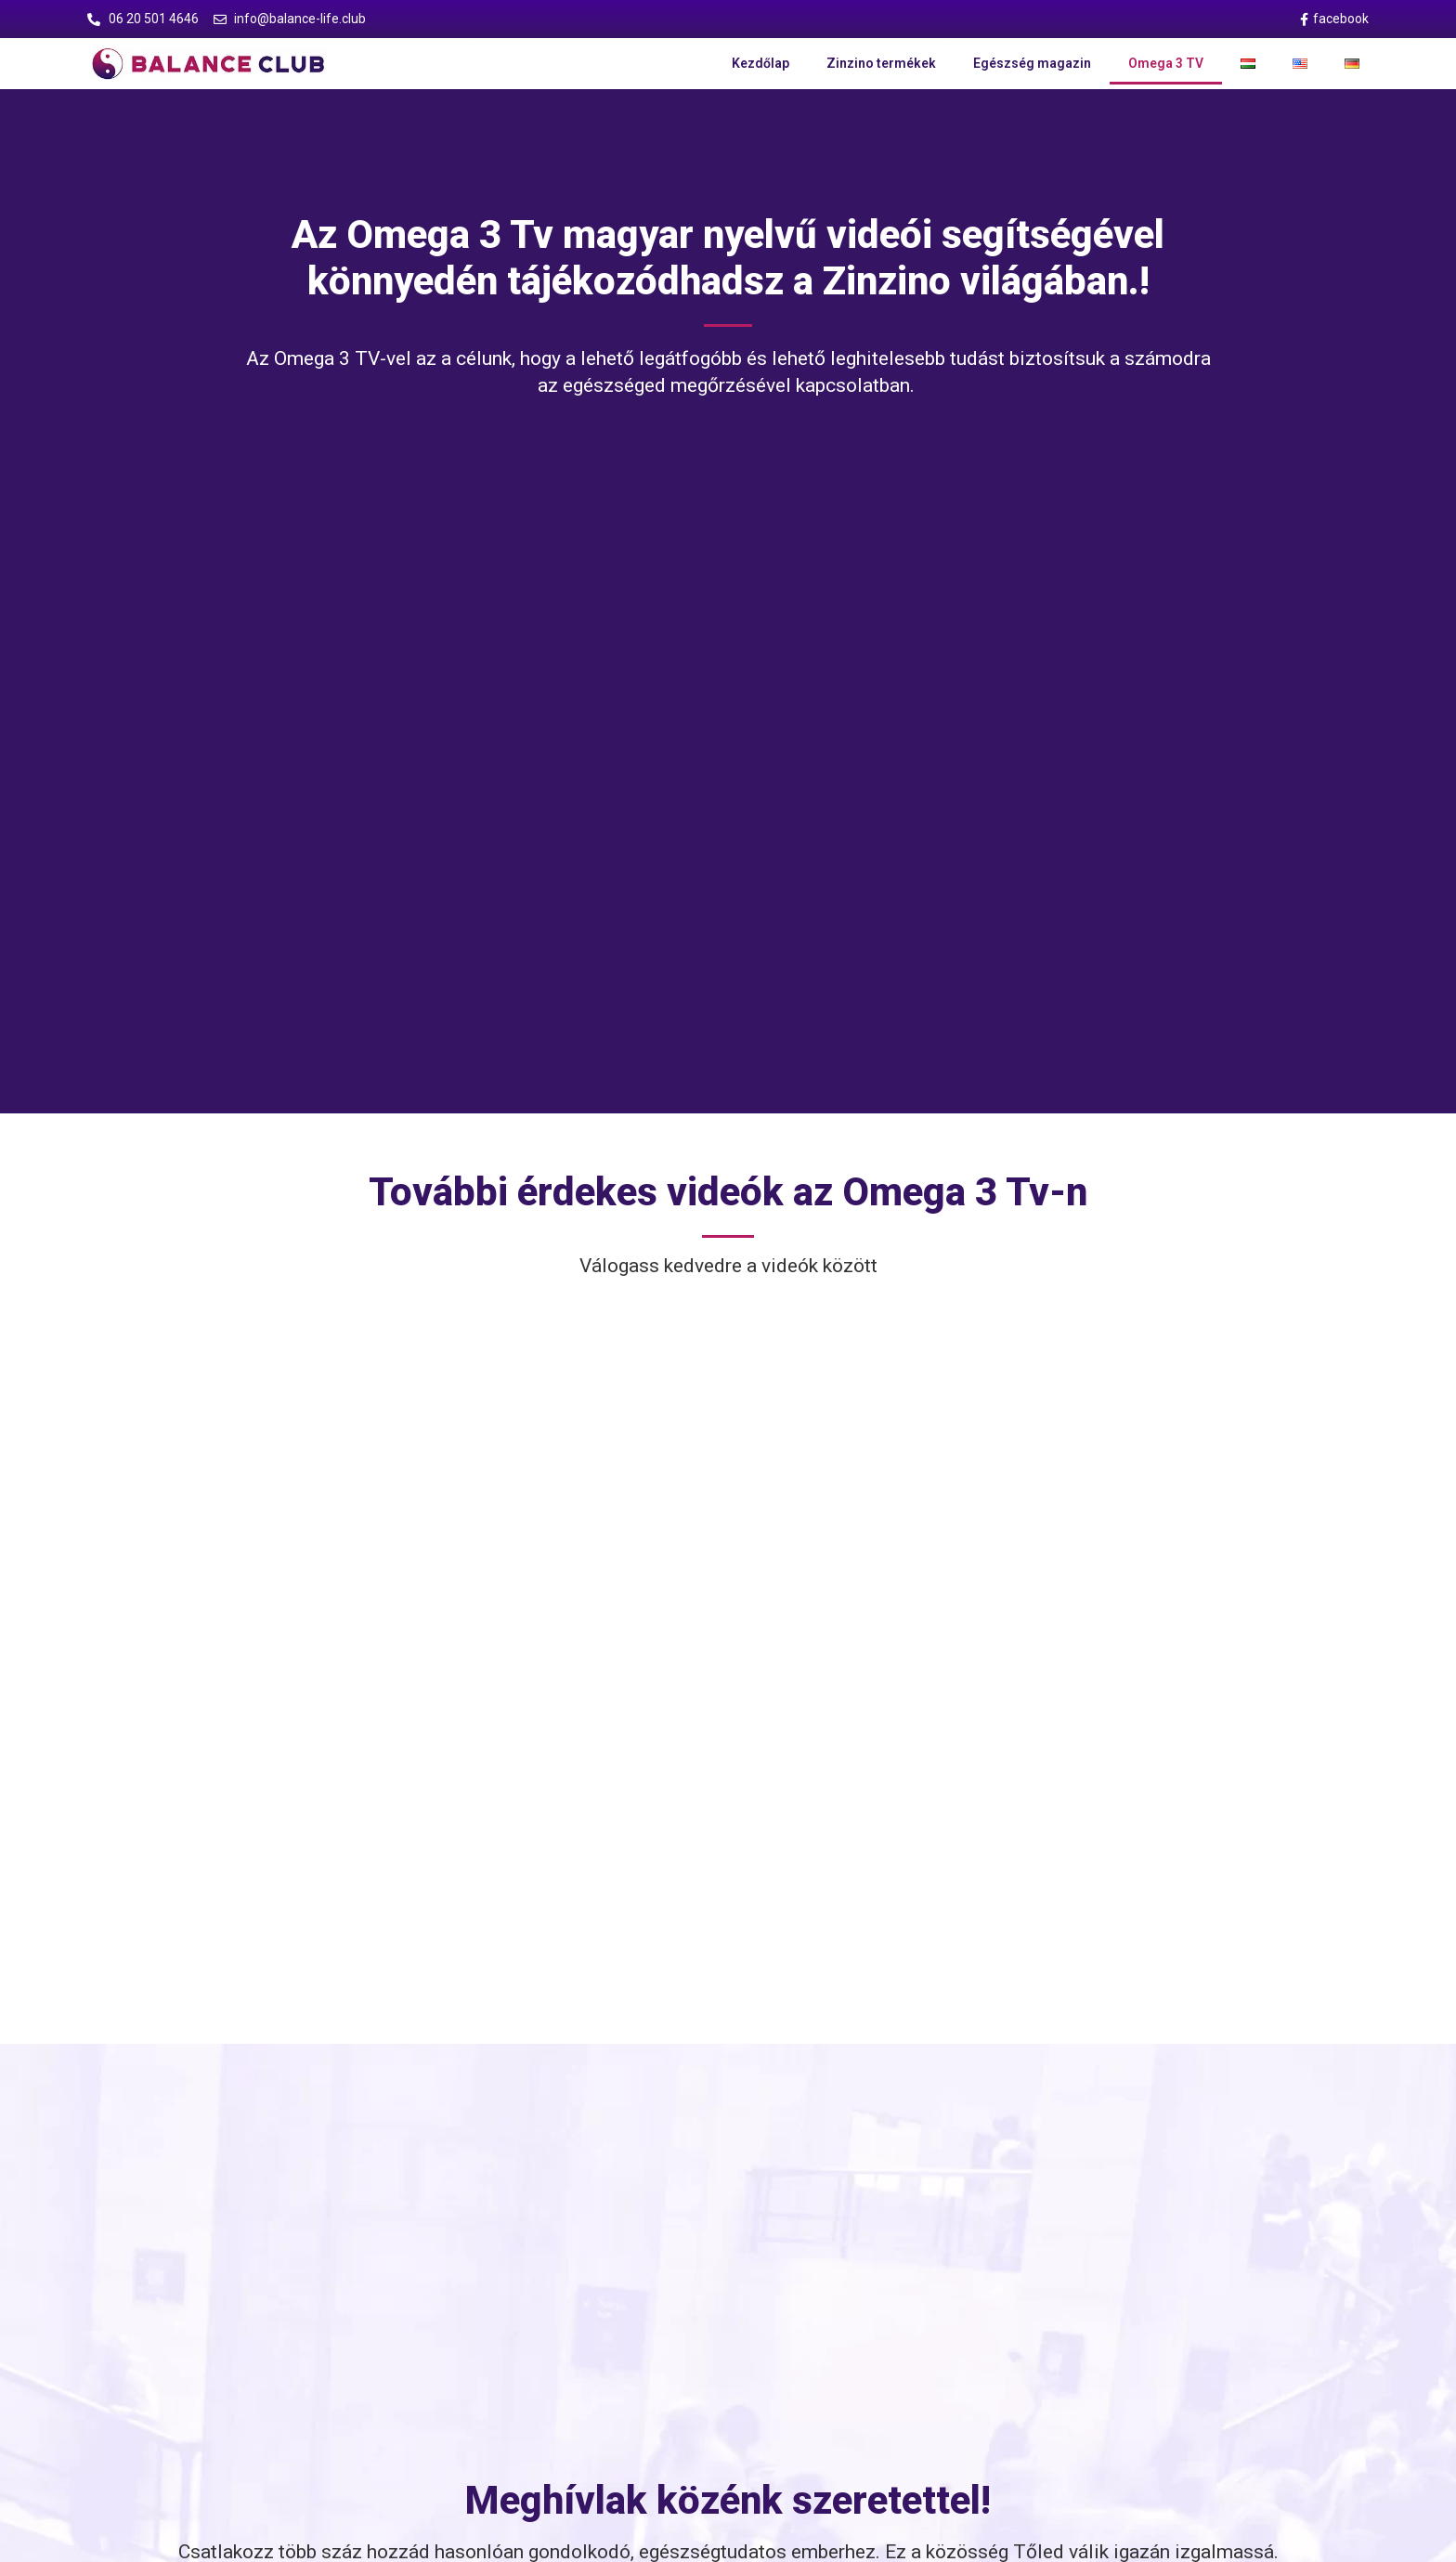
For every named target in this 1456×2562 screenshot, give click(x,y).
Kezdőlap (760, 63)
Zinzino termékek (881, 63)
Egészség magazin (1032, 63)
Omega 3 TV (1165, 63)
